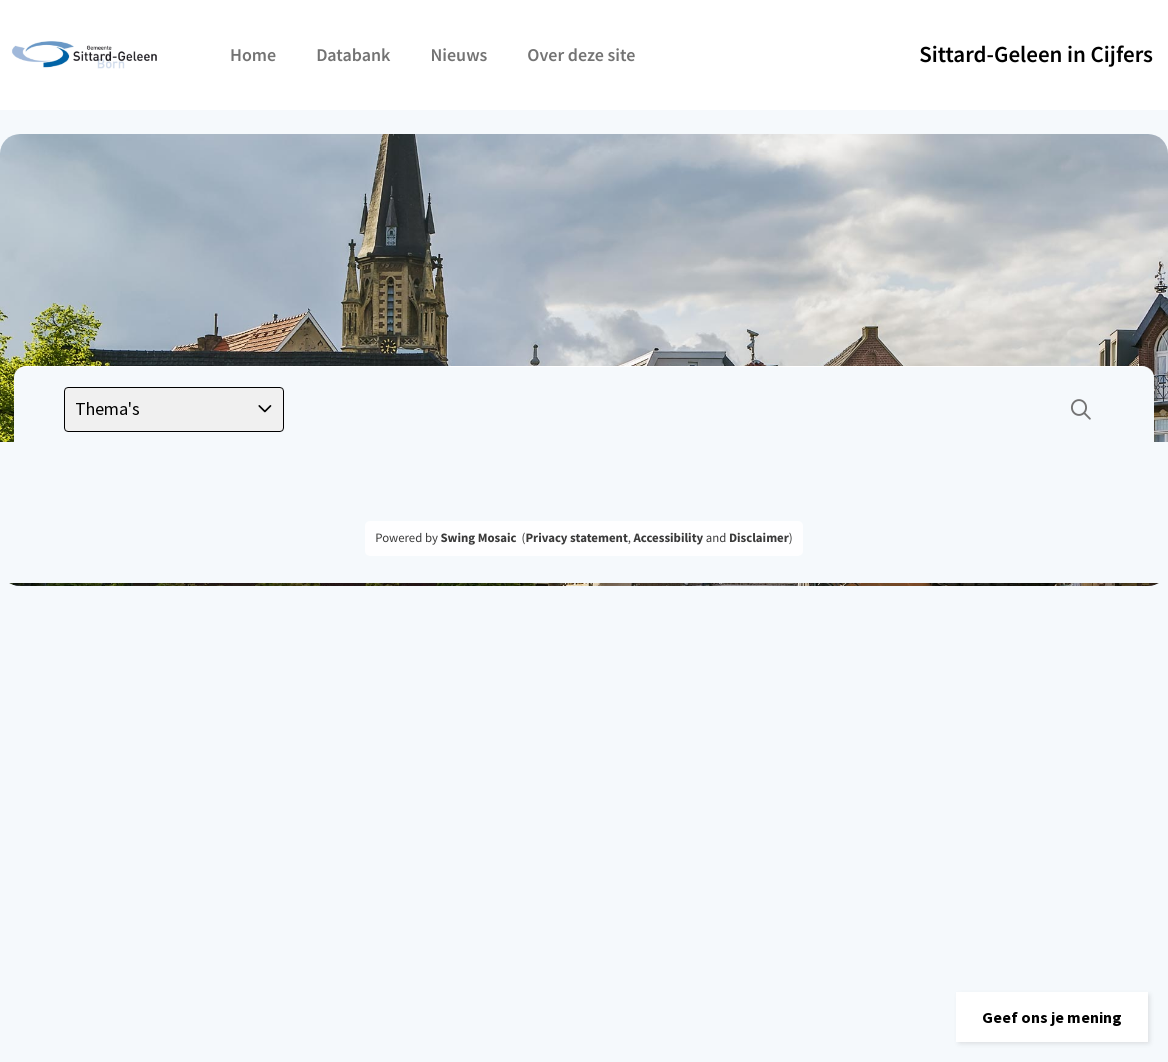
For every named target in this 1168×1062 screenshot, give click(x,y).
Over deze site (581, 54)
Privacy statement (576, 538)
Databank (353, 54)
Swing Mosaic (478, 538)
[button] (1052, 1017)
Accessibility (669, 538)
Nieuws (458, 54)
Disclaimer (759, 538)
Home (253, 54)
